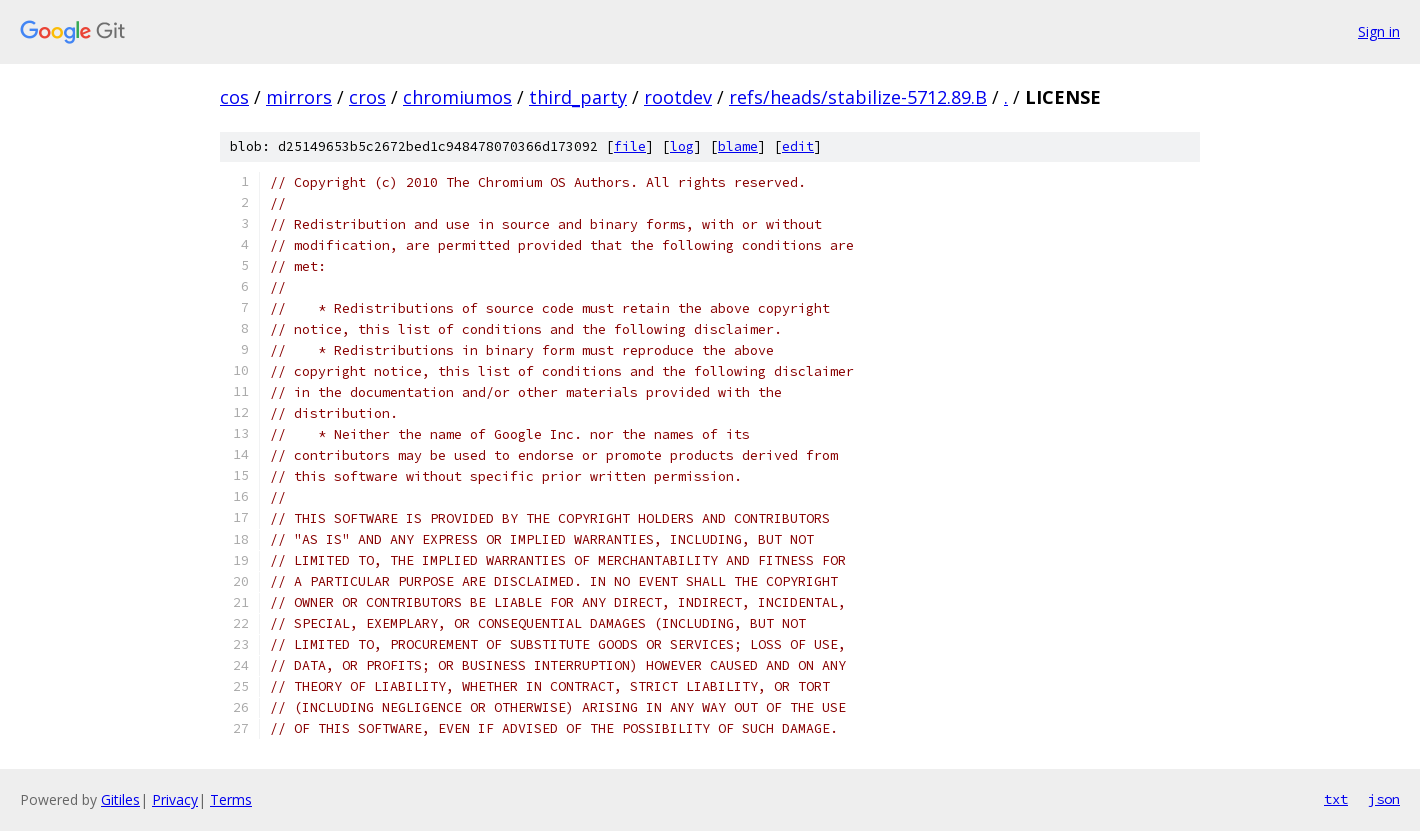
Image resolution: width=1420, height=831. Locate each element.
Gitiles (120, 799)
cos (234, 97)
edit (798, 146)
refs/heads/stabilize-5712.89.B (858, 97)
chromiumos (457, 97)
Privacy (175, 799)
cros (367, 97)
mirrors (299, 97)
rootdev (678, 97)
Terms (231, 799)
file (630, 146)
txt (1336, 799)
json (1384, 799)
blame (738, 146)
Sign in (1379, 31)
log (682, 146)
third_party (578, 97)
